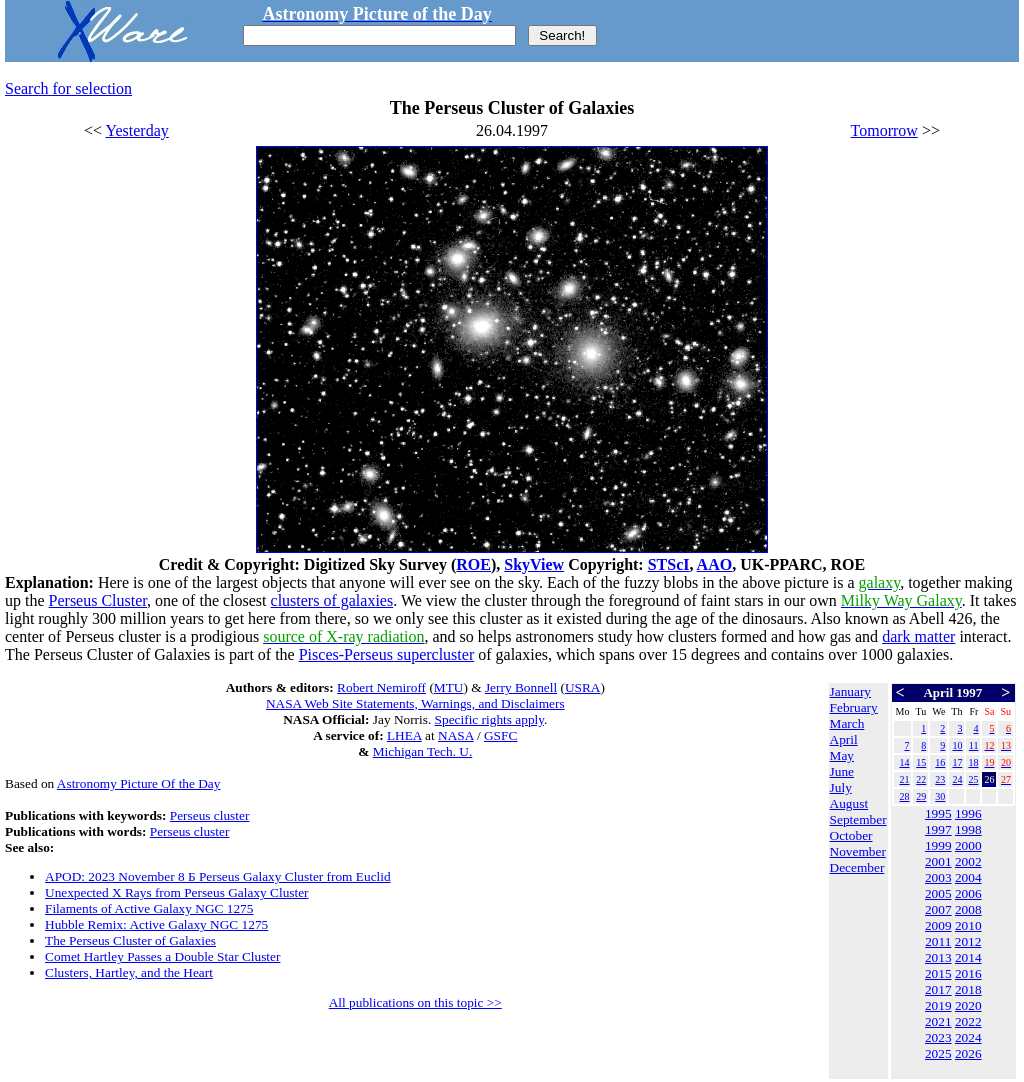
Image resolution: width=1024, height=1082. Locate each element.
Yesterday (137, 130)
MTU (449, 687)
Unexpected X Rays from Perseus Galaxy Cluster (177, 892)
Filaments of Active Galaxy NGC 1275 (149, 908)
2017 (938, 989)
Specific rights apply (489, 719)
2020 (968, 1005)
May (842, 755)
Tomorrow (884, 130)
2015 (938, 973)
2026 (968, 1053)
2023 (938, 1037)
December (857, 867)
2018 (968, 989)
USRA (583, 687)
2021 (938, 1021)
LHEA (404, 735)
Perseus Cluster (98, 600)
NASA (456, 735)
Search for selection (68, 88)
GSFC (500, 735)
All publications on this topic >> (415, 1002)
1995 (938, 813)
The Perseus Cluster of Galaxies (130, 940)
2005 (938, 893)
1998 (968, 829)
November (858, 851)
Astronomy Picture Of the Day (139, 783)
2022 (968, 1021)
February (854, 707)
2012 (968, 941)
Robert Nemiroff (381, 687)
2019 (938, 1005)
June (842, 771)
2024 (968, 1037)
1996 (968, 813)
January (850, 691)
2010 (968, 925)
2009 (938, 925)
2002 (968, 861)
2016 (968, 973)
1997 (938, 829)
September (858, 819)
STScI (669, 564)
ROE (473, 564)
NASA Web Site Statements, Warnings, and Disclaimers (415, 703)
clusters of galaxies (332, 600)
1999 (938, 845)
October (851, 835)
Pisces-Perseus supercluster (387, 654)
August (849, 803)
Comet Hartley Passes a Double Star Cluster (162, 956)
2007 (938, 909)
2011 (938, 941)
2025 (938, 1053)
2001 (938, 861)
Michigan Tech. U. (423, 751)
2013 (938, 957)
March (847, 723)
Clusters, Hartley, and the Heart (129, 972)
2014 (968, 957)
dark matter (918, 636)
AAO (715, 564)
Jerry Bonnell (521, 687)
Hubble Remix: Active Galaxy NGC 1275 (156, 924)
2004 (968, 877)
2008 (968, 909)
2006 (968, 893)
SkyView (534, 564)
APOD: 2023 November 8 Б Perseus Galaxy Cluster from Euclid (218, 876)
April (844, 739)
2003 (938, 877)
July (841, 787)
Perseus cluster (210, 815)
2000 (968, 845)
